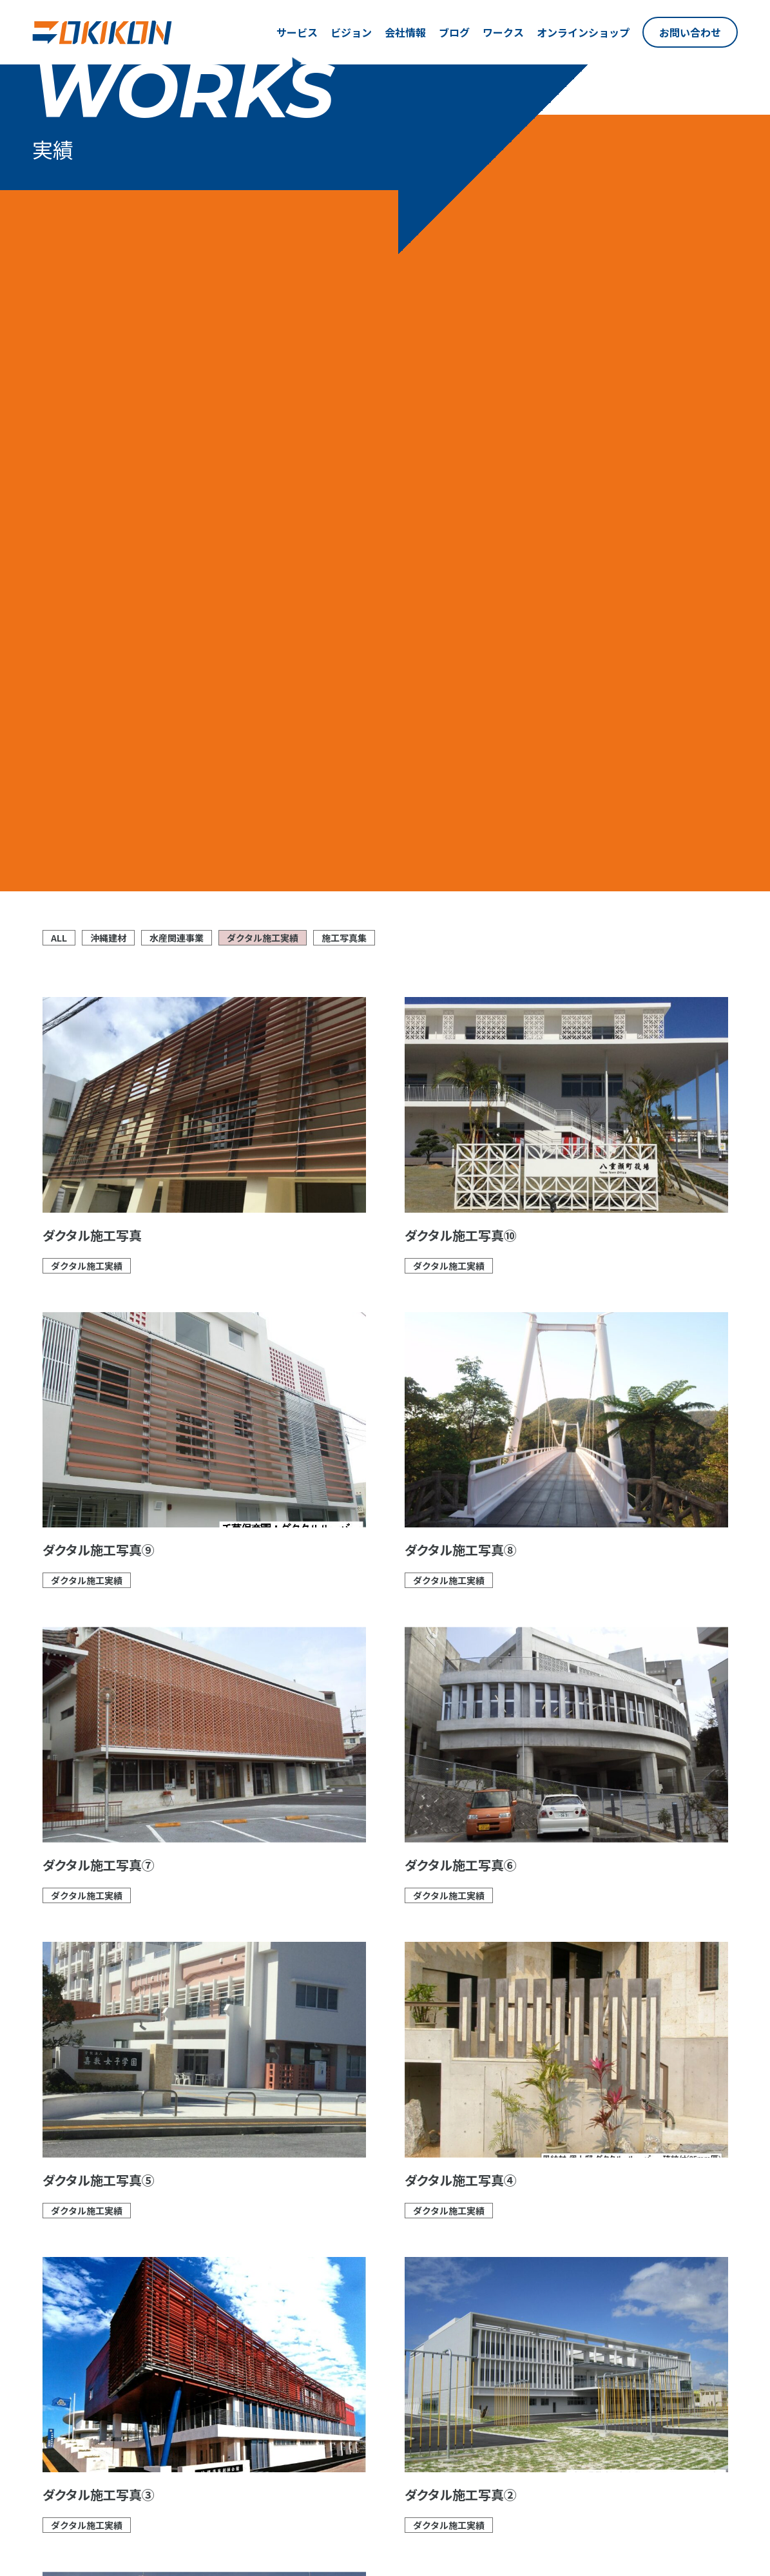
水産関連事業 (176, 250)
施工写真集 (344, 250)
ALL (59, 250)
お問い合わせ (690, 32)
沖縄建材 (108, 250)
